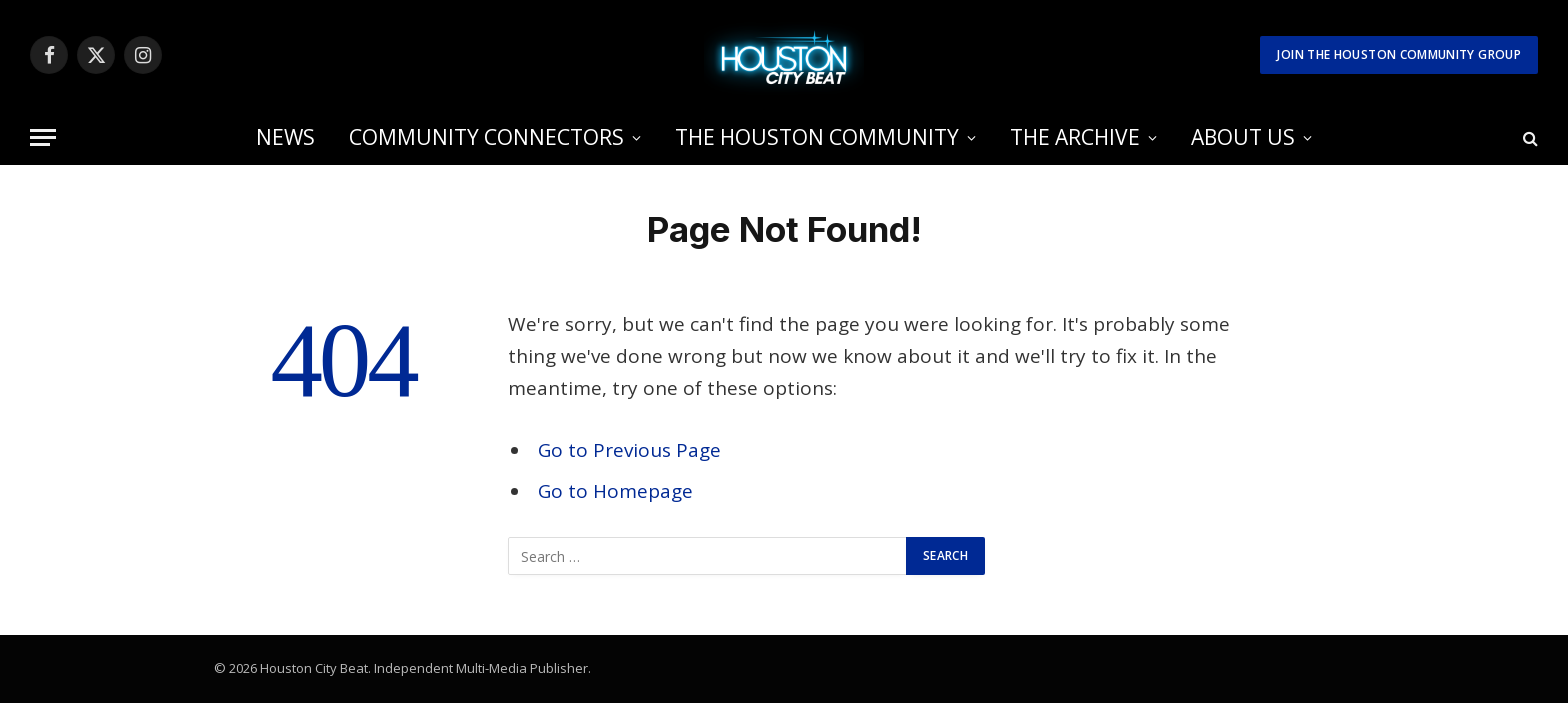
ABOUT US (1243, 137)
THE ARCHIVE (1075, 137)
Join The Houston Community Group (1399, 54)
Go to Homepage (615, 491)
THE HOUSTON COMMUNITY (817, 137)
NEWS (285, 137)
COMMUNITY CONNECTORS (486, 137)
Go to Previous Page (629, 450)
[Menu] (43, 137)
